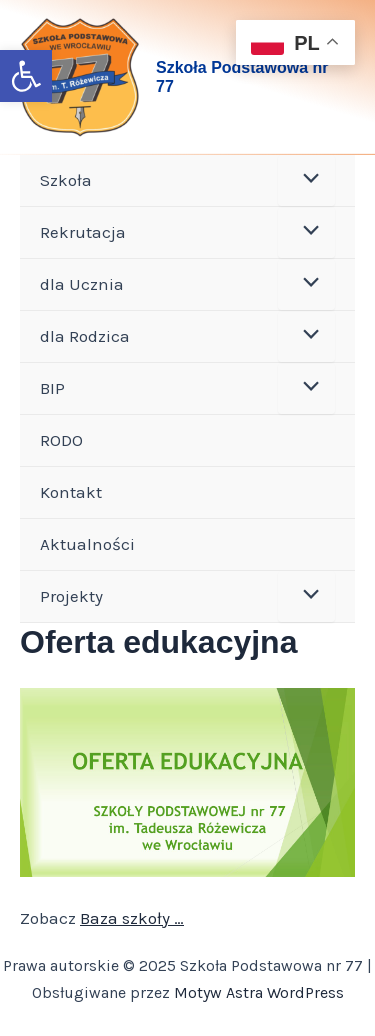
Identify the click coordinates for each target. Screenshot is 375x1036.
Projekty (71, 596)
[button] (26, 76)
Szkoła (66, 180)
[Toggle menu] (306, 180)
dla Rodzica (85, 336)
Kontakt (71, 492)
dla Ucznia (82, 284)
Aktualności (87, 544)
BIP (52, 388)
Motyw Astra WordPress (259, 992)
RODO (61, 440)
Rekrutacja (83, 232)
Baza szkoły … (132, 918)
